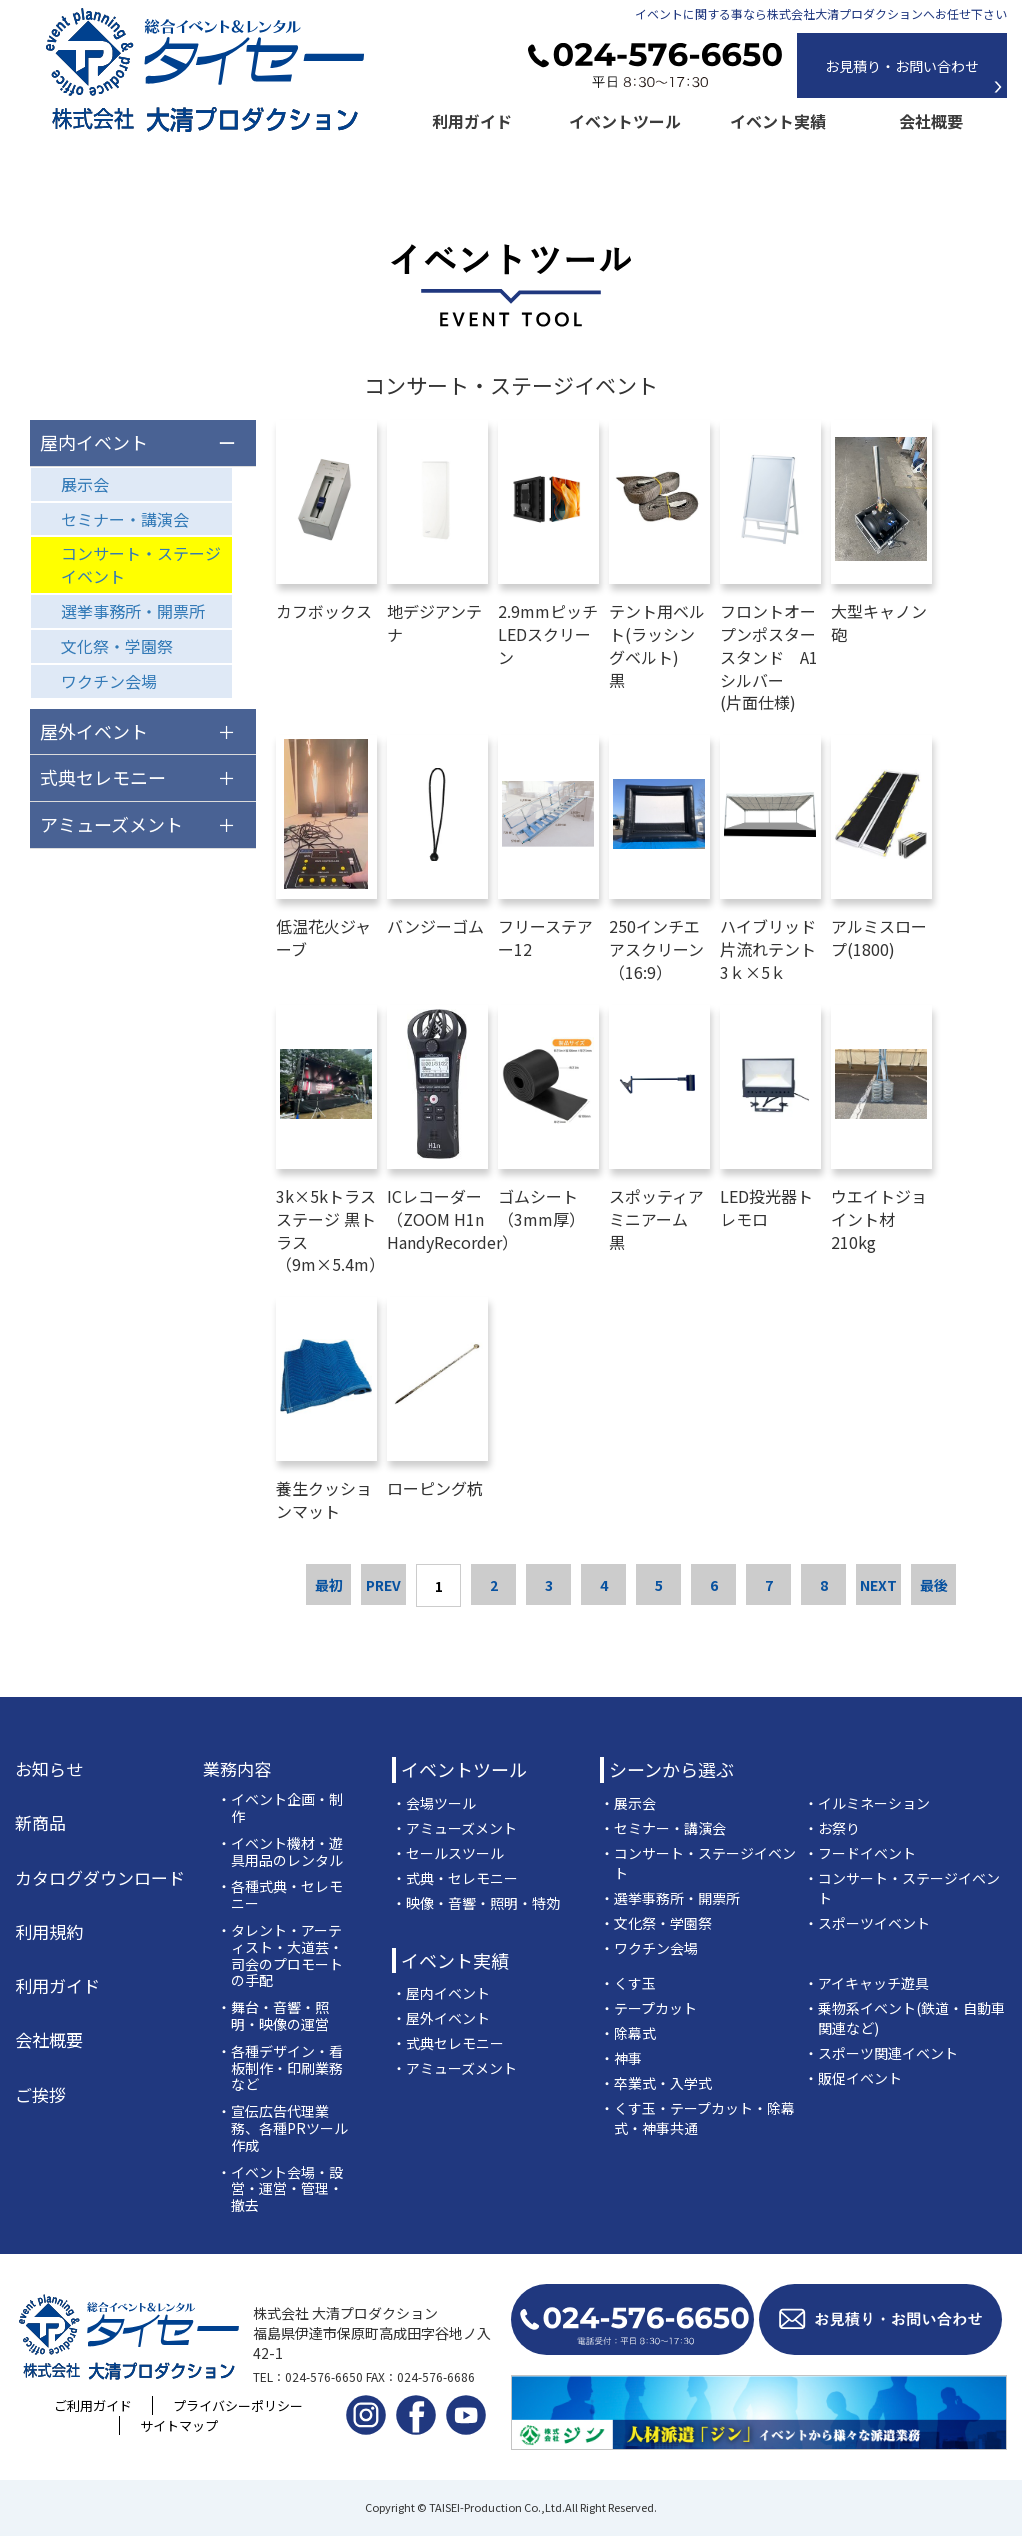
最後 (934, 1585)
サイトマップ (179, 2425)
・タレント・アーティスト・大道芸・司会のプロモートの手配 (280, 1955)
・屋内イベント (441, 1993)
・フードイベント (860, 1853)
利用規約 (49, 1932)
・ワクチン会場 (649, 1948)
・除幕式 (628, 2033)
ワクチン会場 (109, 681)
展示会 (85, 484)
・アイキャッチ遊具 (866, 1983)
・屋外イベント (441, 2018)
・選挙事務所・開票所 (670, 1898)
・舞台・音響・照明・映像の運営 (273, 2016)
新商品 (40, 1823)
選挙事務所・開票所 (133, 611)
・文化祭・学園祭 (656, 1923)
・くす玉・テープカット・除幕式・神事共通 (697, 2118)
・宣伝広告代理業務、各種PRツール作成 (282, 2128)
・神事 (621, 2058)
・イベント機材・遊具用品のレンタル (280, 1852)
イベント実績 (778, 121)
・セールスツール (448, 1853)
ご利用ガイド (93, 2405)
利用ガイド (472, 121)
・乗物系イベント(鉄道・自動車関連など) (904, 2018)
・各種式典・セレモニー (280, 1895)
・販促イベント (853, 2078)
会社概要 (931, 121)
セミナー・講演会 (125, 519)
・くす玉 (628, 1983)
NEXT (878, 1585)
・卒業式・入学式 (656, 2083)
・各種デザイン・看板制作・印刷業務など (280, 2068)
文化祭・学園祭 (117, 646)
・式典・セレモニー (455, 1878)
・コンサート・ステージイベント (698, 1863)
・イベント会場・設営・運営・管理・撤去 (280, 2189)
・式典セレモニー (448, 2043)
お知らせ (49, 1769)
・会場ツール (434, 1803)
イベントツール (625, 121)
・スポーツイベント (867, 1923)
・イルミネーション (867, 1803)
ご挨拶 (40, 2095)
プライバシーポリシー (238, 2405)
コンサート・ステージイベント (141, 564)
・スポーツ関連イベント (881, 2053)
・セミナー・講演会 (663, 1828)
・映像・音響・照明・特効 (476, 1903)
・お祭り (832, 1828)
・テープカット (648, 2008)
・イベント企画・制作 (280, 1808)
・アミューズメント (454, 1828)
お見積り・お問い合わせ (902, 66)
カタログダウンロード (100, 1878)
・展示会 (628, 1803)
